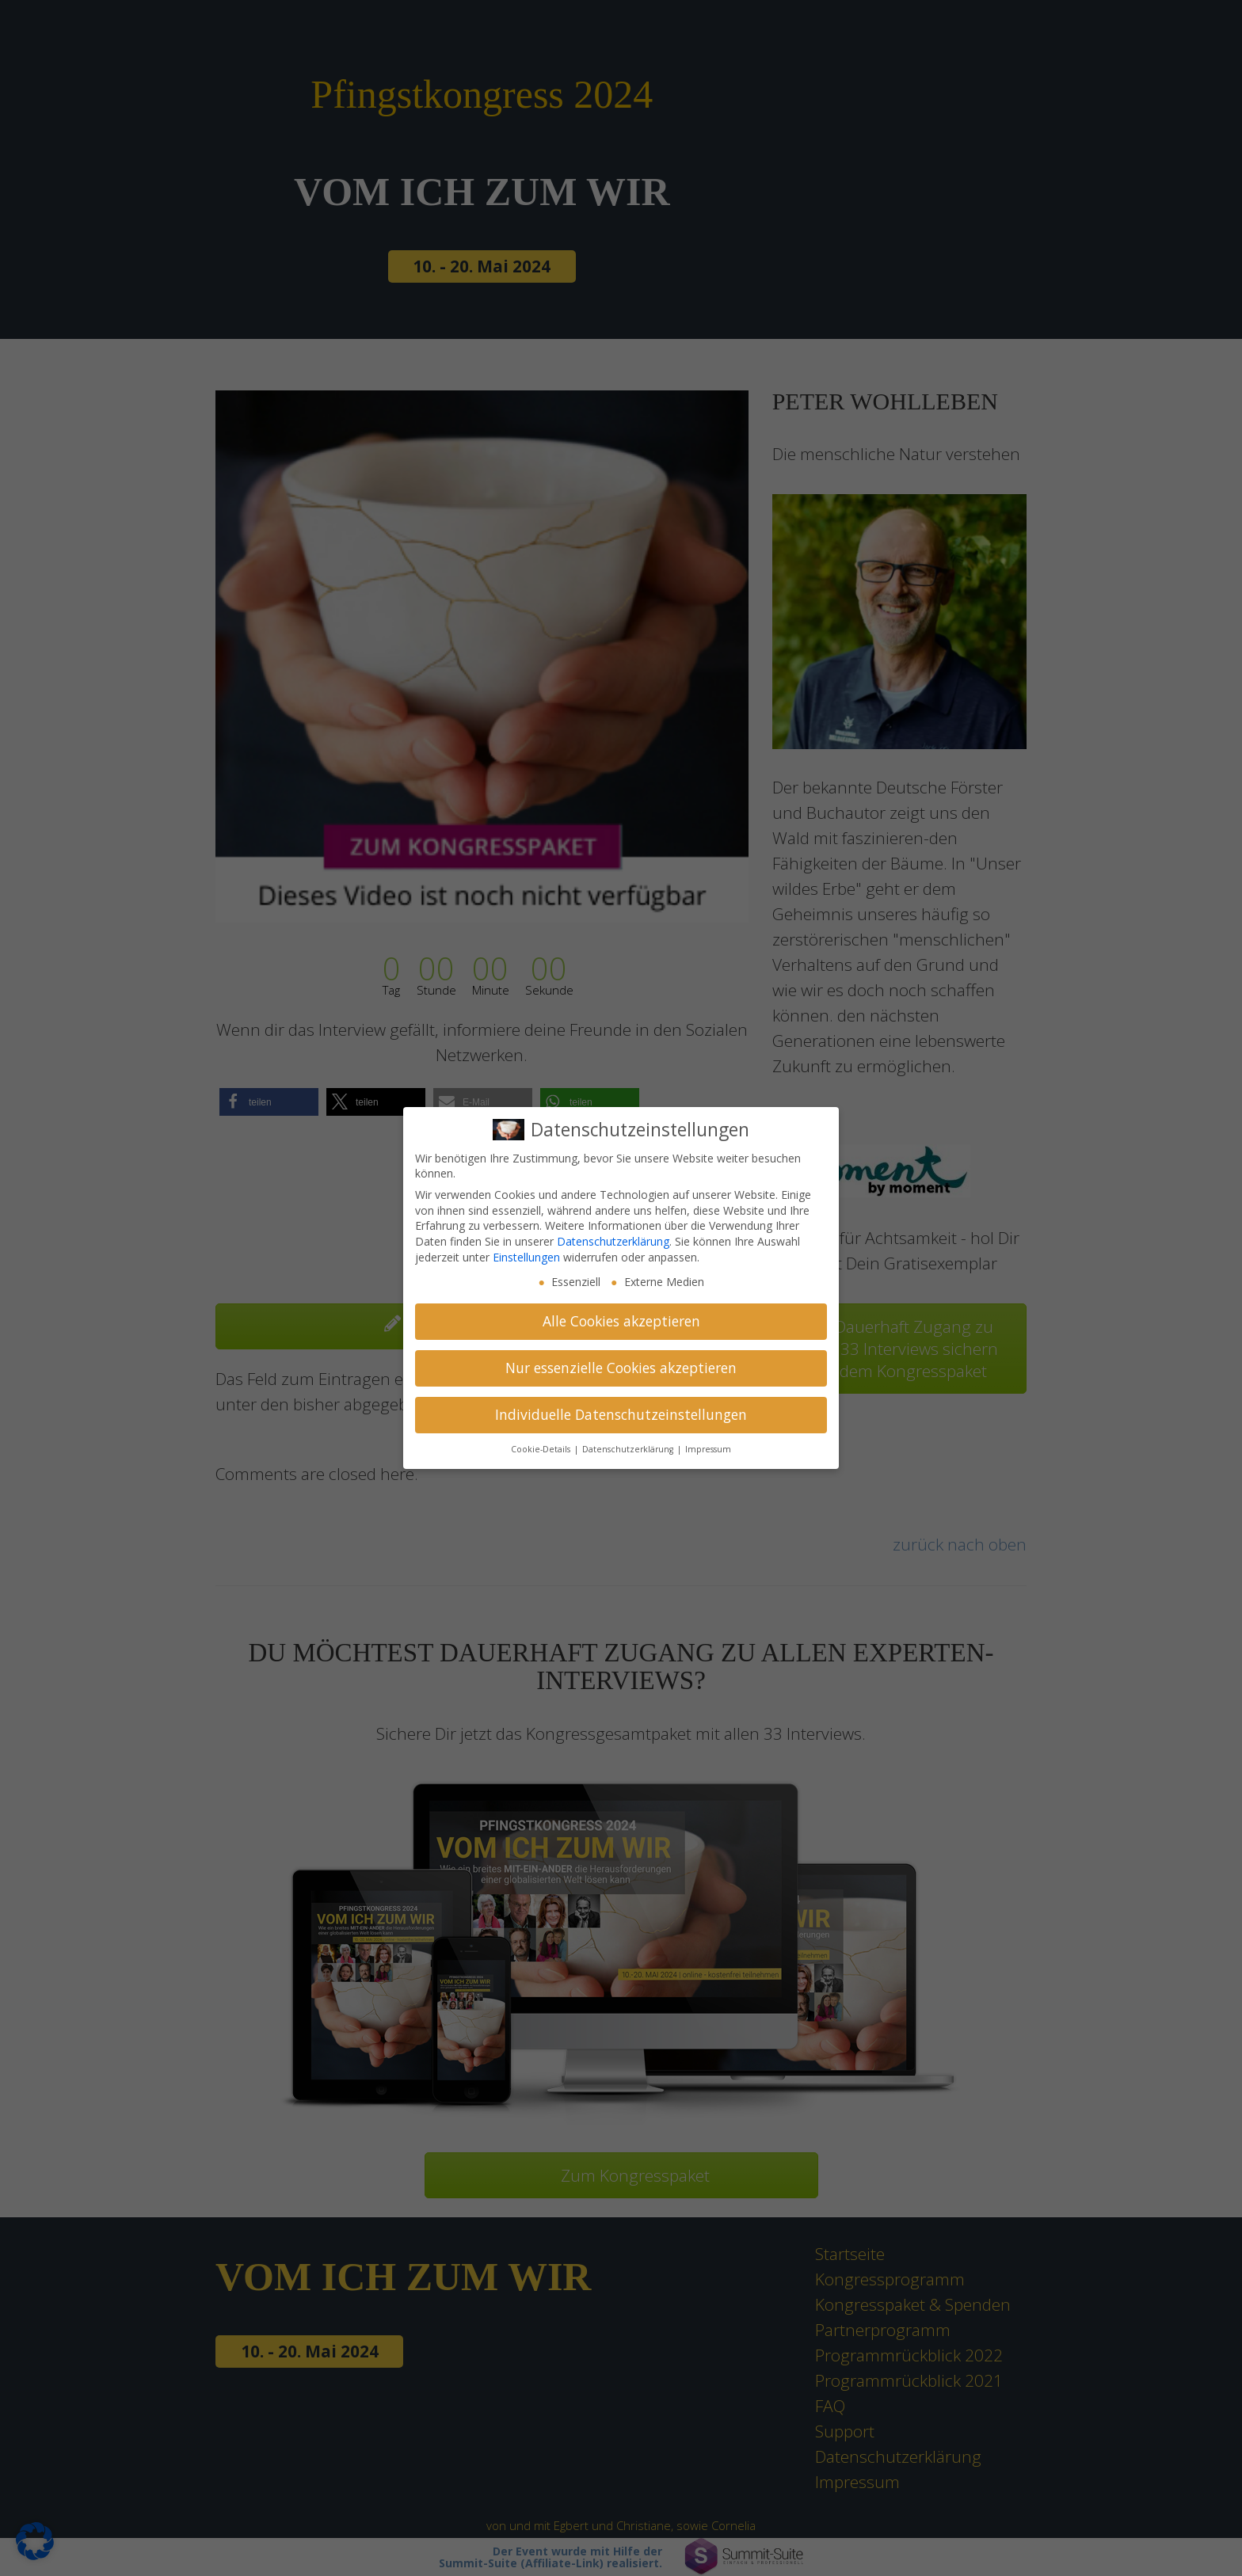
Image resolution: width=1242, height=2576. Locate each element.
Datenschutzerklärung (613, 1241)
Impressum (708, 1449)
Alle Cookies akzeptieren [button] (621, 1320)
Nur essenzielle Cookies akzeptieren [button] (621, 1367)
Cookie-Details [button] (542, 1449)
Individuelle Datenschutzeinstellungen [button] (621, 1414)
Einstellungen (526, 1257)
